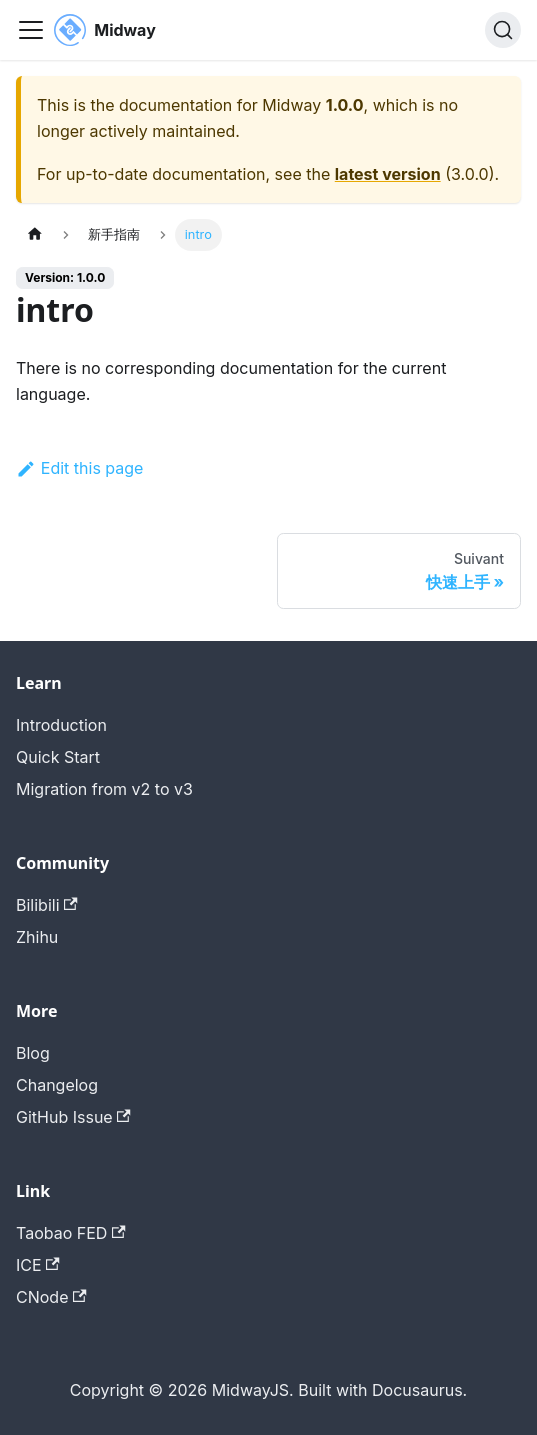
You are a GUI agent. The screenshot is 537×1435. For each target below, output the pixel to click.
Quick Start (58, 757)
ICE (38, 1265)
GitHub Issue (73, 1117)
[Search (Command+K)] (503, 30)
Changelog (57, 1085)
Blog (33, 1053)
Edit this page (79, 468)
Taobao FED (71, 1233)
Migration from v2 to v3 (104, 789)
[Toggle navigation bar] (31, 30)
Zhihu (37, 937)
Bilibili (47, 905)
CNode (51, 1297)
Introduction (61, 725)
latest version (388, 174)
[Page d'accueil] (35, 234)
